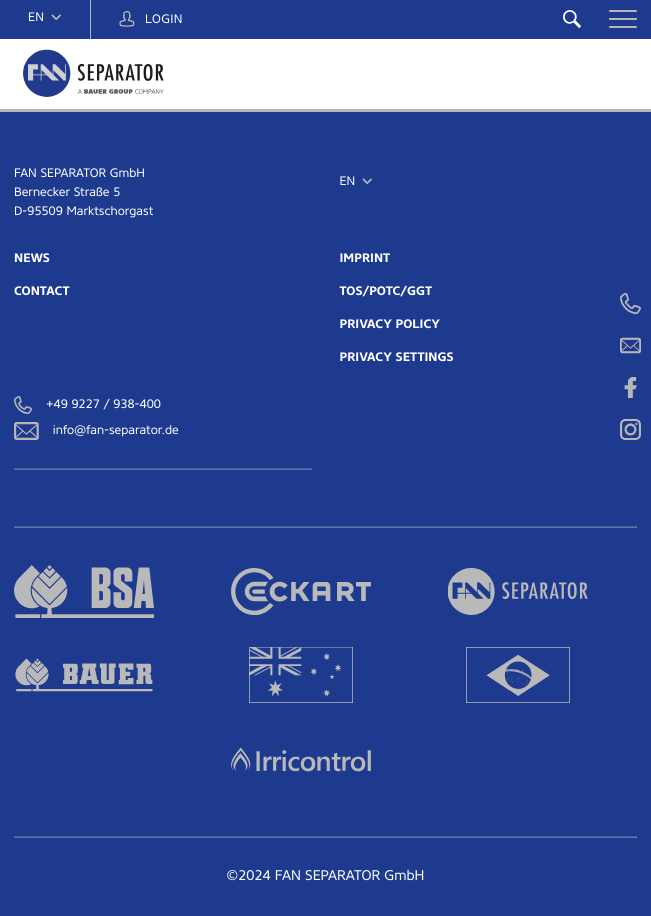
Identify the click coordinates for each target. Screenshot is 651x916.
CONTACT (41, 291)
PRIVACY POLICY (390, 324)
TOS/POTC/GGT (386, 291)
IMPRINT (365, 258)
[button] (623, 19)
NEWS (32, 258)
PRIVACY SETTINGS (397, 357)
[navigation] (45, 17)
